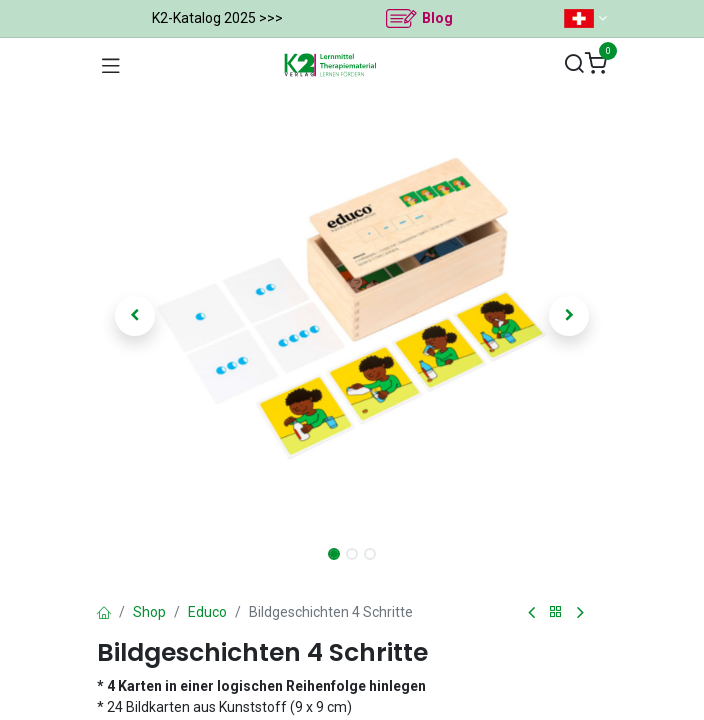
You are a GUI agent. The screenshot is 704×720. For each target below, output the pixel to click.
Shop (149, 612)
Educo (207, 612)
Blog (437, 18)
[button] (135, 316)
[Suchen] (574, 64)
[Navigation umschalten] (111, 65)
